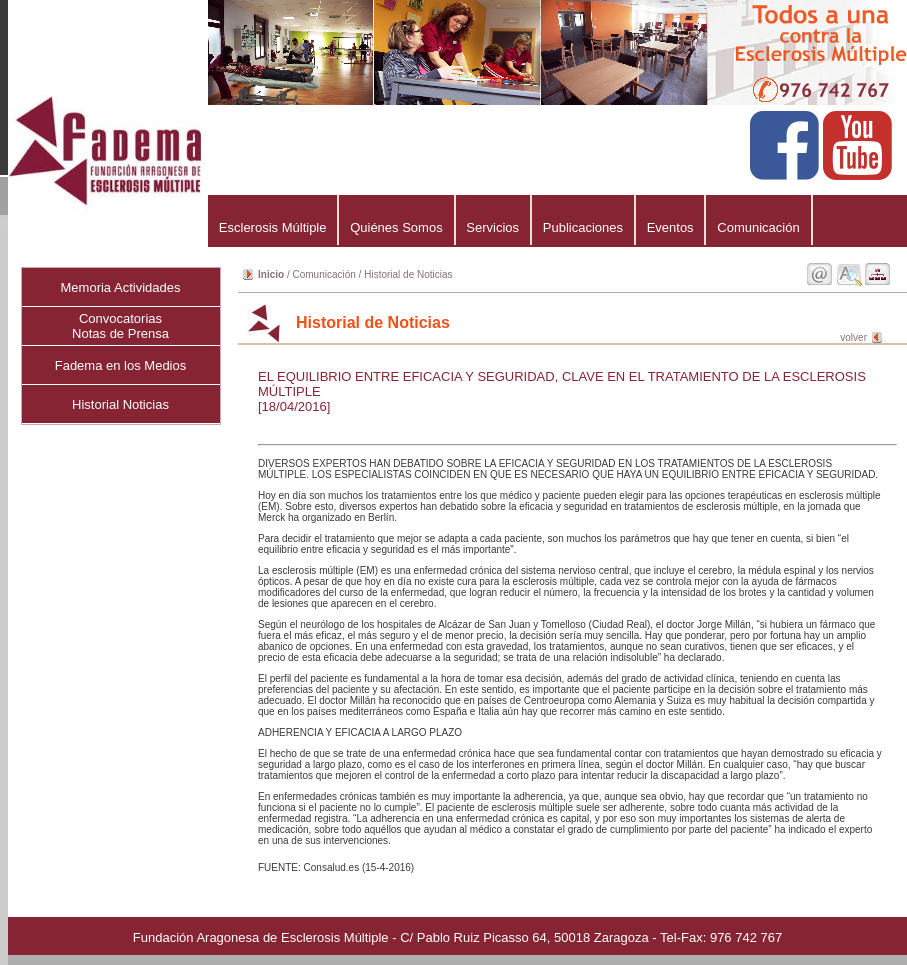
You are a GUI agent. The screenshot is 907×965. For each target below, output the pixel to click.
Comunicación (758, 227)
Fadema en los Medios (121, 365)
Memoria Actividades (121, 287)
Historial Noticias (120, 404)
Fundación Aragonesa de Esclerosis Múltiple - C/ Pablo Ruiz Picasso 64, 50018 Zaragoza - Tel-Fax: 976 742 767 (457, 937)
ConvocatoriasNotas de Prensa (120, 326)
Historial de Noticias (408, 274)
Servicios (493, 227)
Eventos (670, 227)
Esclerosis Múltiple (272, 227)
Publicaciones (583, 227)
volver (853, 337)
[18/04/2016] (294, 406)
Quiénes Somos (396, 227)
